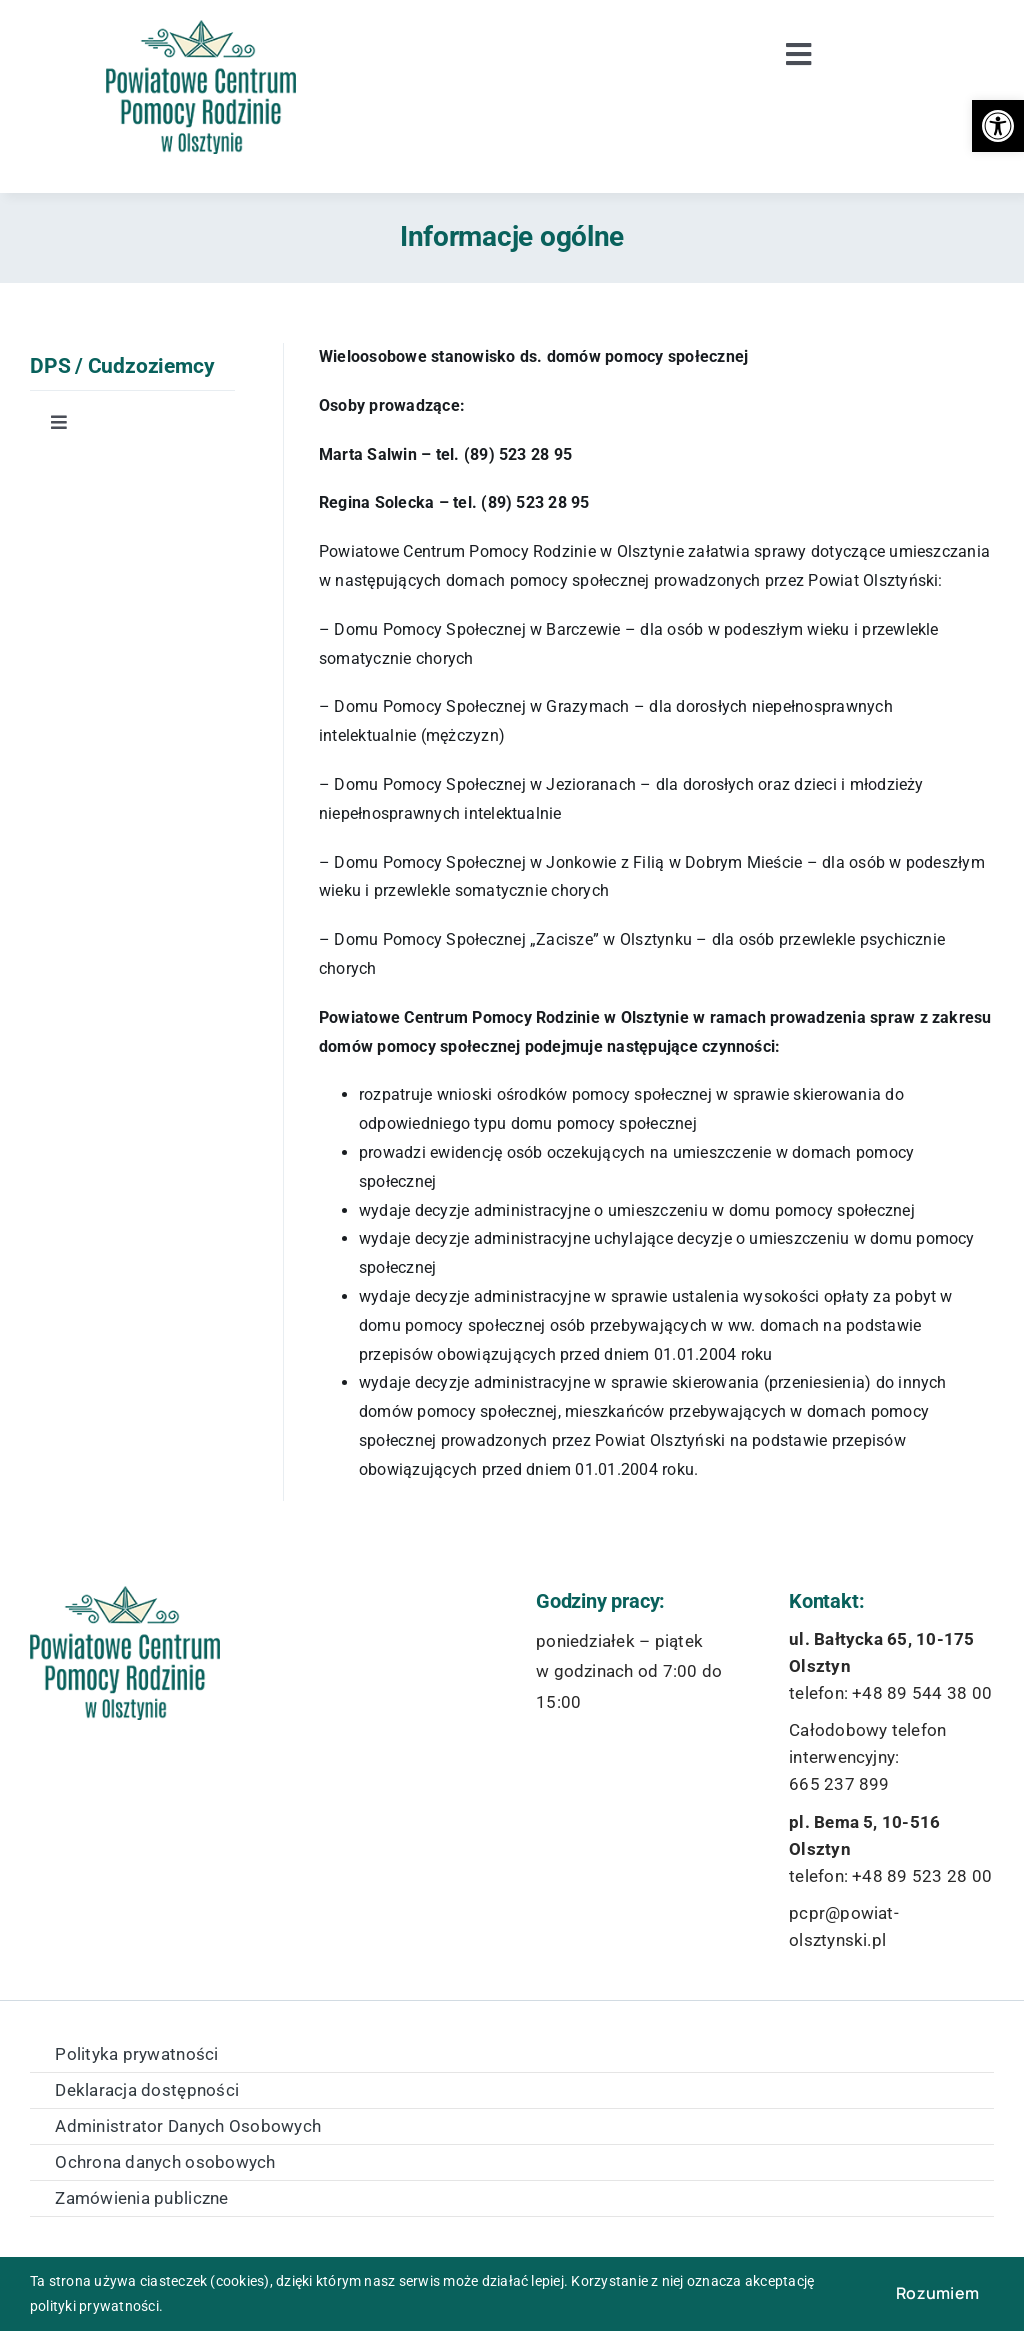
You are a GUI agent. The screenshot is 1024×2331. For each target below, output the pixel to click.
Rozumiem (937, 2293)
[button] (998, 126)
